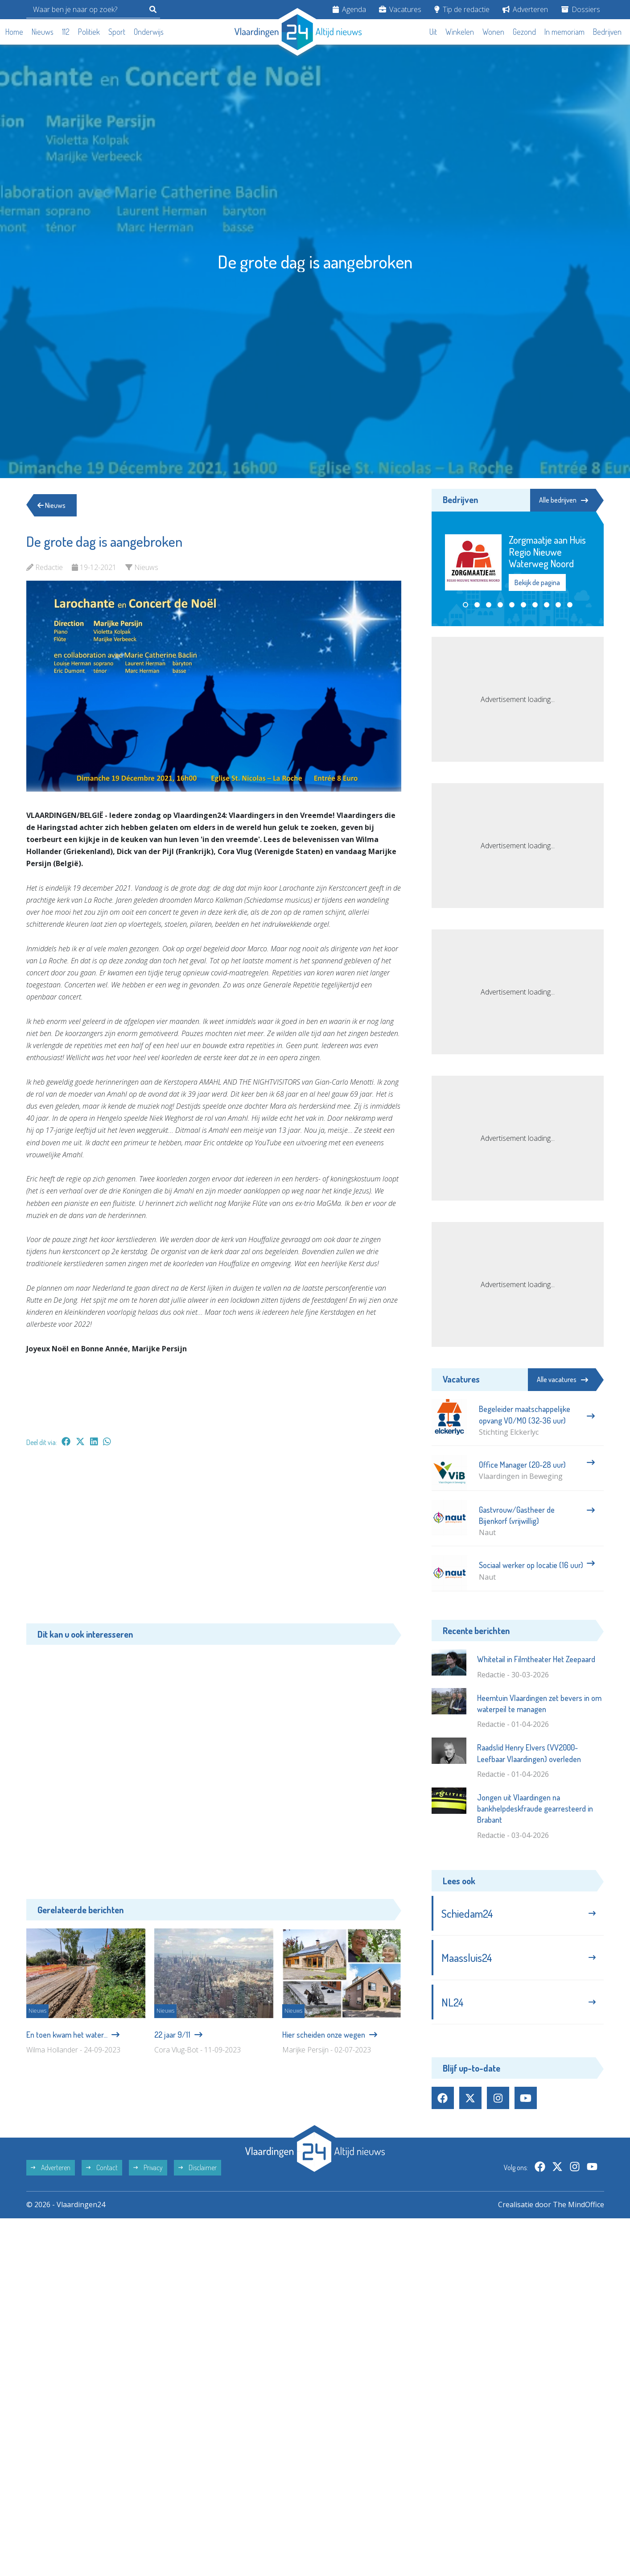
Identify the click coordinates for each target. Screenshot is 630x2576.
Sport (116, 32)
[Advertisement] (213, 1539)
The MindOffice (578, 2204)
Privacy (148, 2167)
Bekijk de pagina (537, 582)
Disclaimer (197, 2167)
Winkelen (459, 32)
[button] (465, 605)
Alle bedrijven (563, 499)
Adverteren (525, 9)
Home (14, 32)
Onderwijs (149, 32)
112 (66, 32)
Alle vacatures (562, 1379)
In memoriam (564, 32)
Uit (433, 32)
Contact (102, 2167)
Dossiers (580, 9)
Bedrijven (607, 32)
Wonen (493, 32)
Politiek (89, 32)
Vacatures (400, 9)
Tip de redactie (462, 9)
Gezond (524, 32)
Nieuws (43, 32)
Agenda (349, 9)
